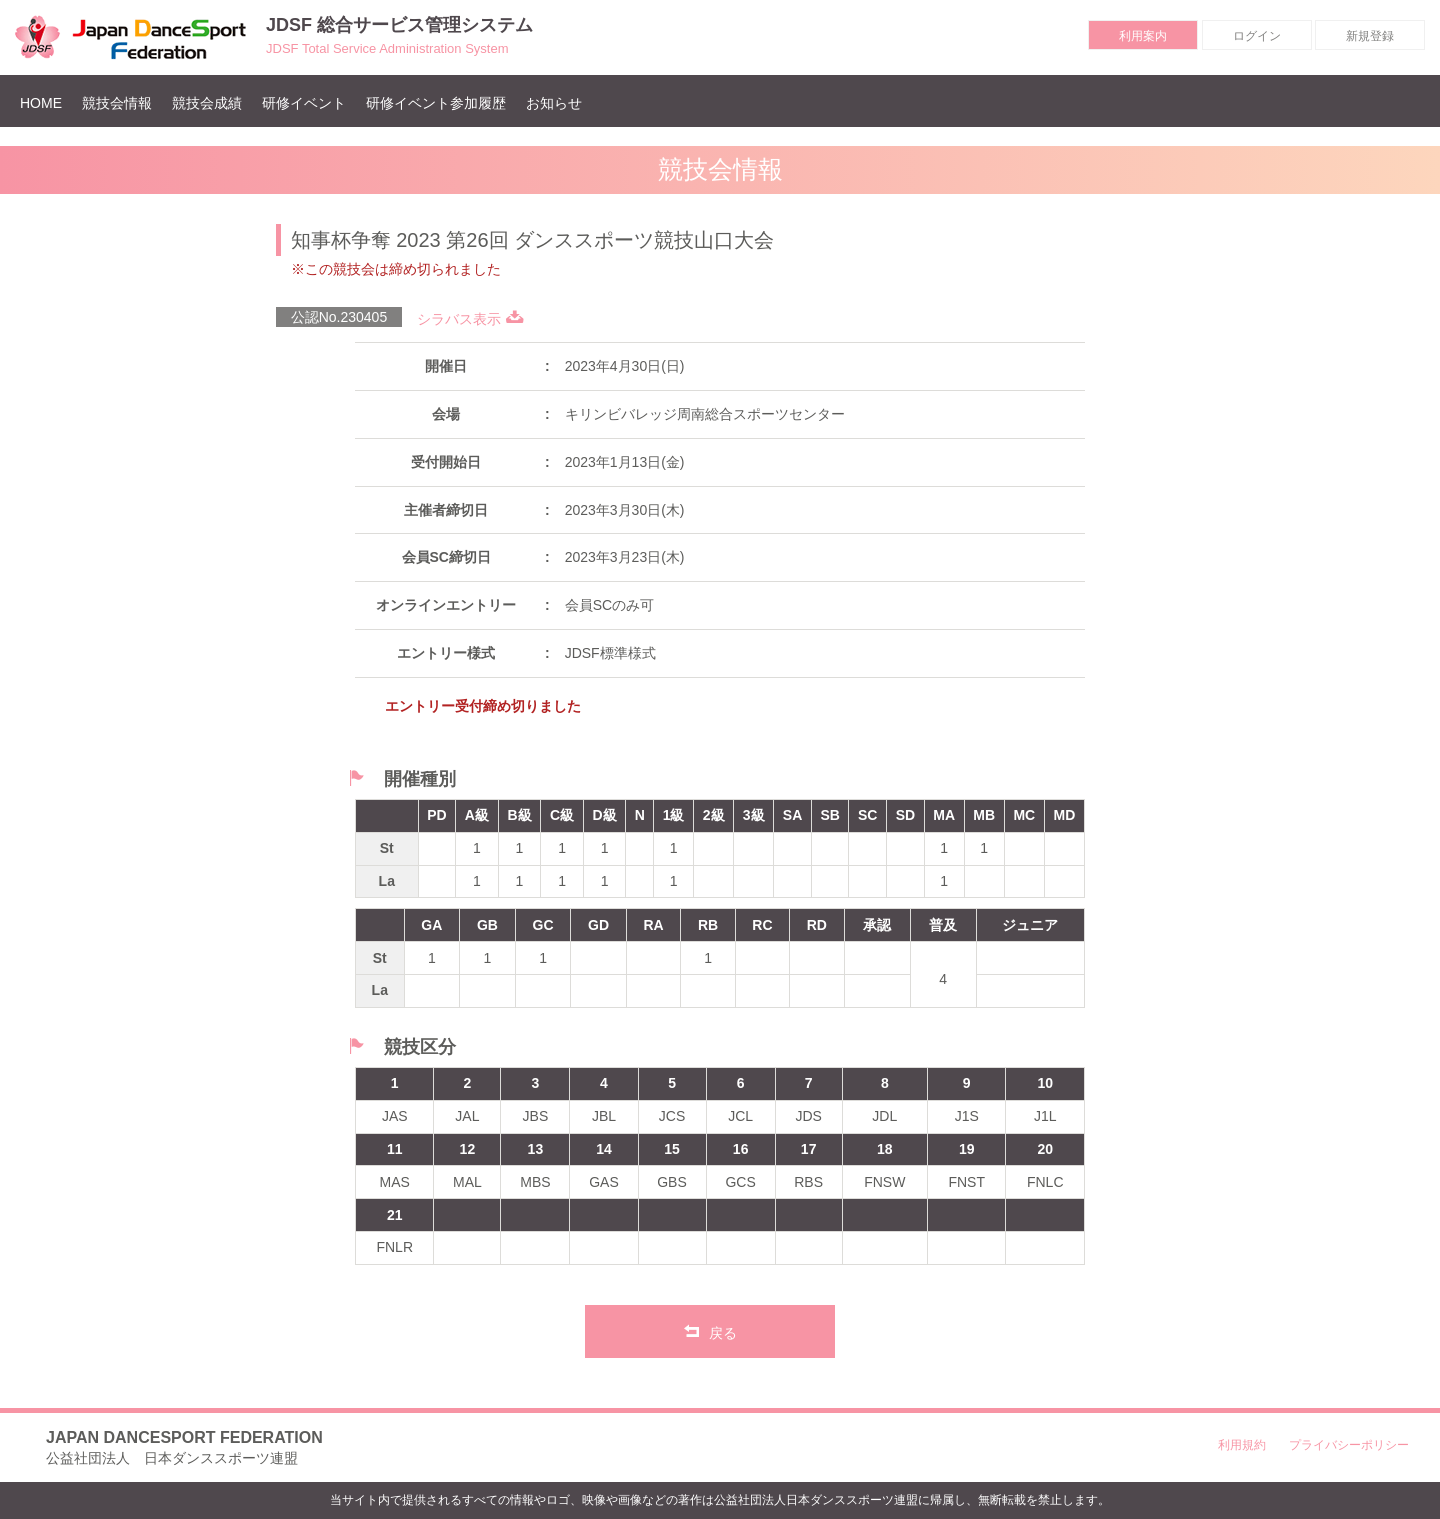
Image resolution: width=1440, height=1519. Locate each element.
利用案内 (1143, 36)
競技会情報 (117, 103)
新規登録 (1370, 36)
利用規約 (1242, 1445)
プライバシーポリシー (1349, 1445)
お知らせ (554, 103)
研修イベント (304, 103)
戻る (710, 1331)
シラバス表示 (470, 319)
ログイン (1257, 36)
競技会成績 (207, 103)
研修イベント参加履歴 (436, 103)
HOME (46, 102)
